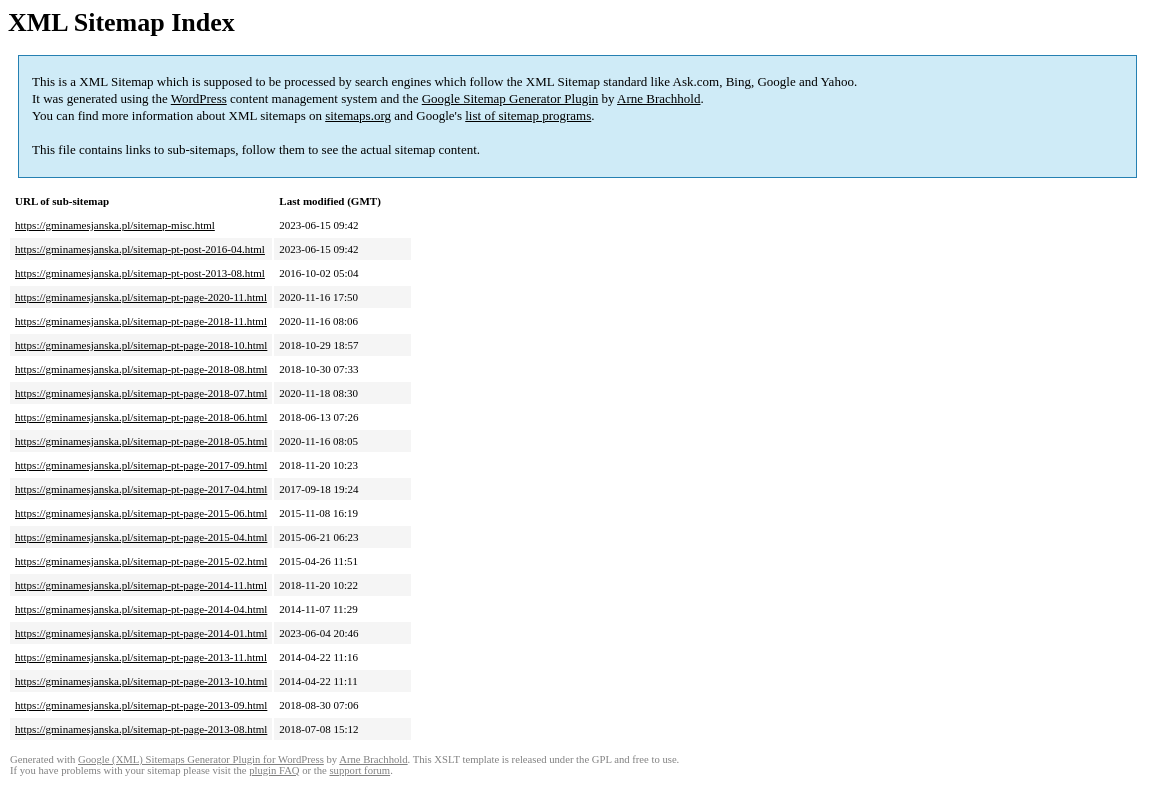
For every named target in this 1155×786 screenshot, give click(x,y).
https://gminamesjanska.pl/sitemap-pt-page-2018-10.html (141, 345)
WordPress (199, 98)
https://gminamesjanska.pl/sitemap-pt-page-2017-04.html (141, 489)
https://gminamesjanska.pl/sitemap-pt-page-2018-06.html (141, 417)
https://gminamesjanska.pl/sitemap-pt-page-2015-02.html (141, 561)
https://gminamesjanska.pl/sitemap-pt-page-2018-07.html (141, 393)
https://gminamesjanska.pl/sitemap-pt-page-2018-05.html (141, 441)
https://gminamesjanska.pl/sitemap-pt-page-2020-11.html (141, 297)
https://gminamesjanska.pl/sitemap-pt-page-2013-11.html (141, 657)
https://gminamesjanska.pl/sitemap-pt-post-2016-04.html (140, 249)
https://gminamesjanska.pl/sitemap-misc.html (115, 225)
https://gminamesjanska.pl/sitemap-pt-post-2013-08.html (140, 273)
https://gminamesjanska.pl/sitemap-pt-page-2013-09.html (141, 705)
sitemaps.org (358, 115)
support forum (359, 770)
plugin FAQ (274, 770)
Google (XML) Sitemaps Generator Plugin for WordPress (201, 759)
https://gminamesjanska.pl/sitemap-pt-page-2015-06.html (141, 513)
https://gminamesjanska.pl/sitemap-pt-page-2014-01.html (141, 633)
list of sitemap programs (528, 115)
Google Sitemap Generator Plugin (510, 98)
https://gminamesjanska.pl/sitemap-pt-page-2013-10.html (141, 681)
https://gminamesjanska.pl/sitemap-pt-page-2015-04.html (141, 537)
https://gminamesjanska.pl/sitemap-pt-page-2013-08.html (141, 729)
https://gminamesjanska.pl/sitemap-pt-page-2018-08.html (141, 369)
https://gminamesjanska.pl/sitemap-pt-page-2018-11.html (141, 321)
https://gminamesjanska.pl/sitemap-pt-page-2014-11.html (141, 585)
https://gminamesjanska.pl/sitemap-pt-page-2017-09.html (141, 465)
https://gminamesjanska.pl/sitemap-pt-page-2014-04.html (141, 609)
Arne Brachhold (658, 98)
